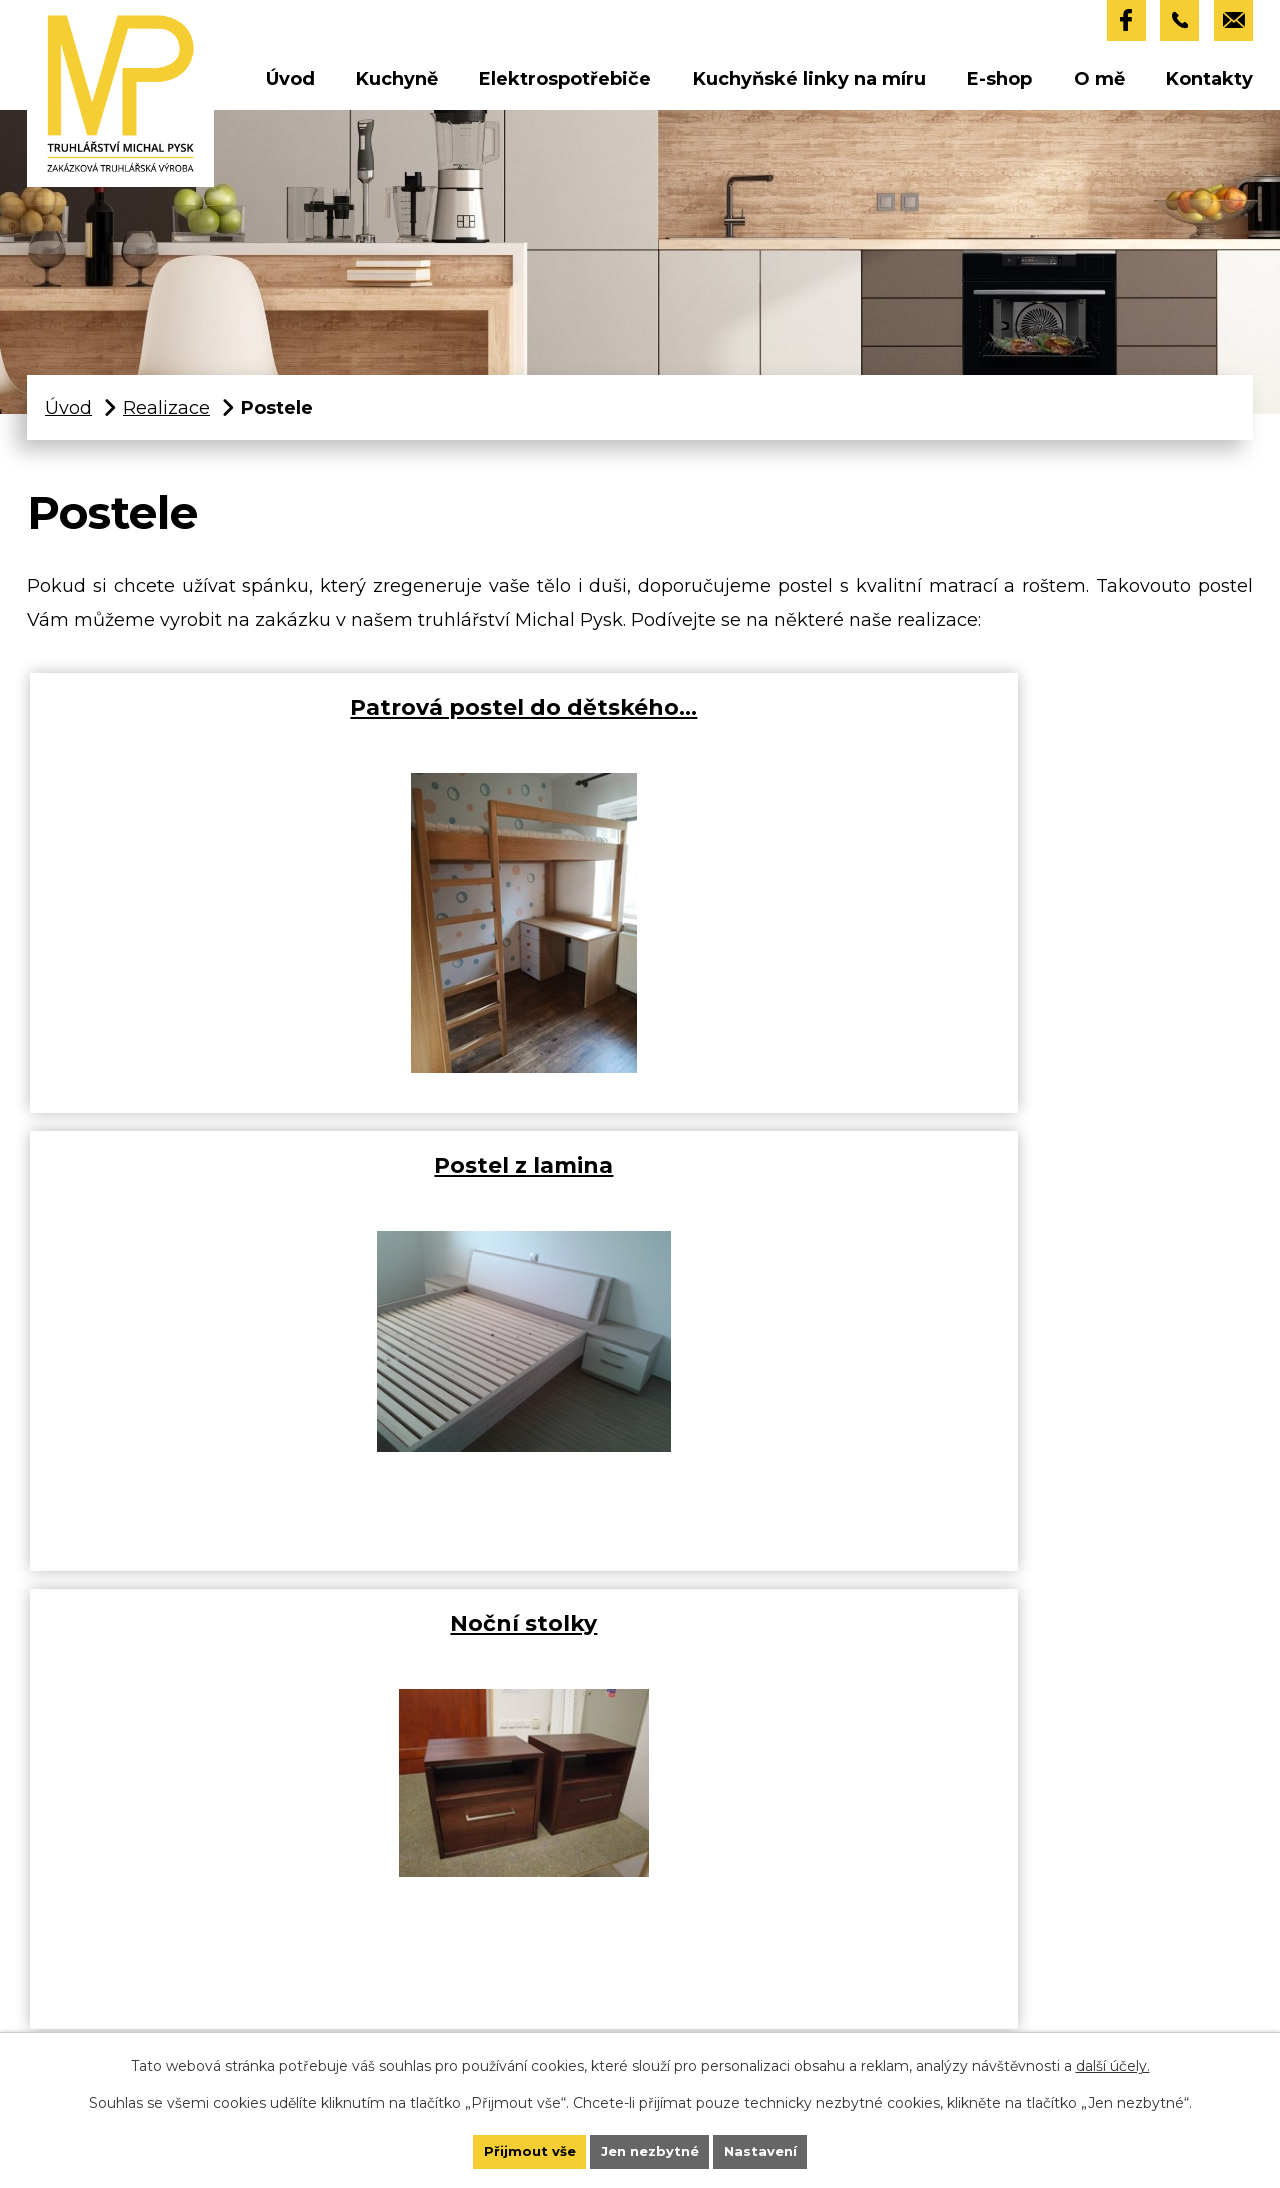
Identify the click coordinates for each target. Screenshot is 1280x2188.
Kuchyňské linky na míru (809, 84)
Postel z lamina (624, 721)
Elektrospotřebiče (565, 84)
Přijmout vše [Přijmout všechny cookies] (501, 2146)
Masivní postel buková (624, 1179)
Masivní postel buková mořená (226, 1196)
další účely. (1113, 2054)
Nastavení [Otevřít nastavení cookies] (789, 2146)
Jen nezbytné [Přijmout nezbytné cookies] (651, 2146)
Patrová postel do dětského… (226, 738)
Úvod (290, 84)
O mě (1099, 84)
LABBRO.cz (824, 1629)
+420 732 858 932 (208, 1982)
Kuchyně (397, 84)
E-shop (999, 84)
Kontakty (1209, 84)
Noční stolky (1022, 721)
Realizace (166, 413)
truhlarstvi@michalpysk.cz (235, 2016)
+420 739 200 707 (210, 1948)
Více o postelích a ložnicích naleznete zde (769, 1562)
